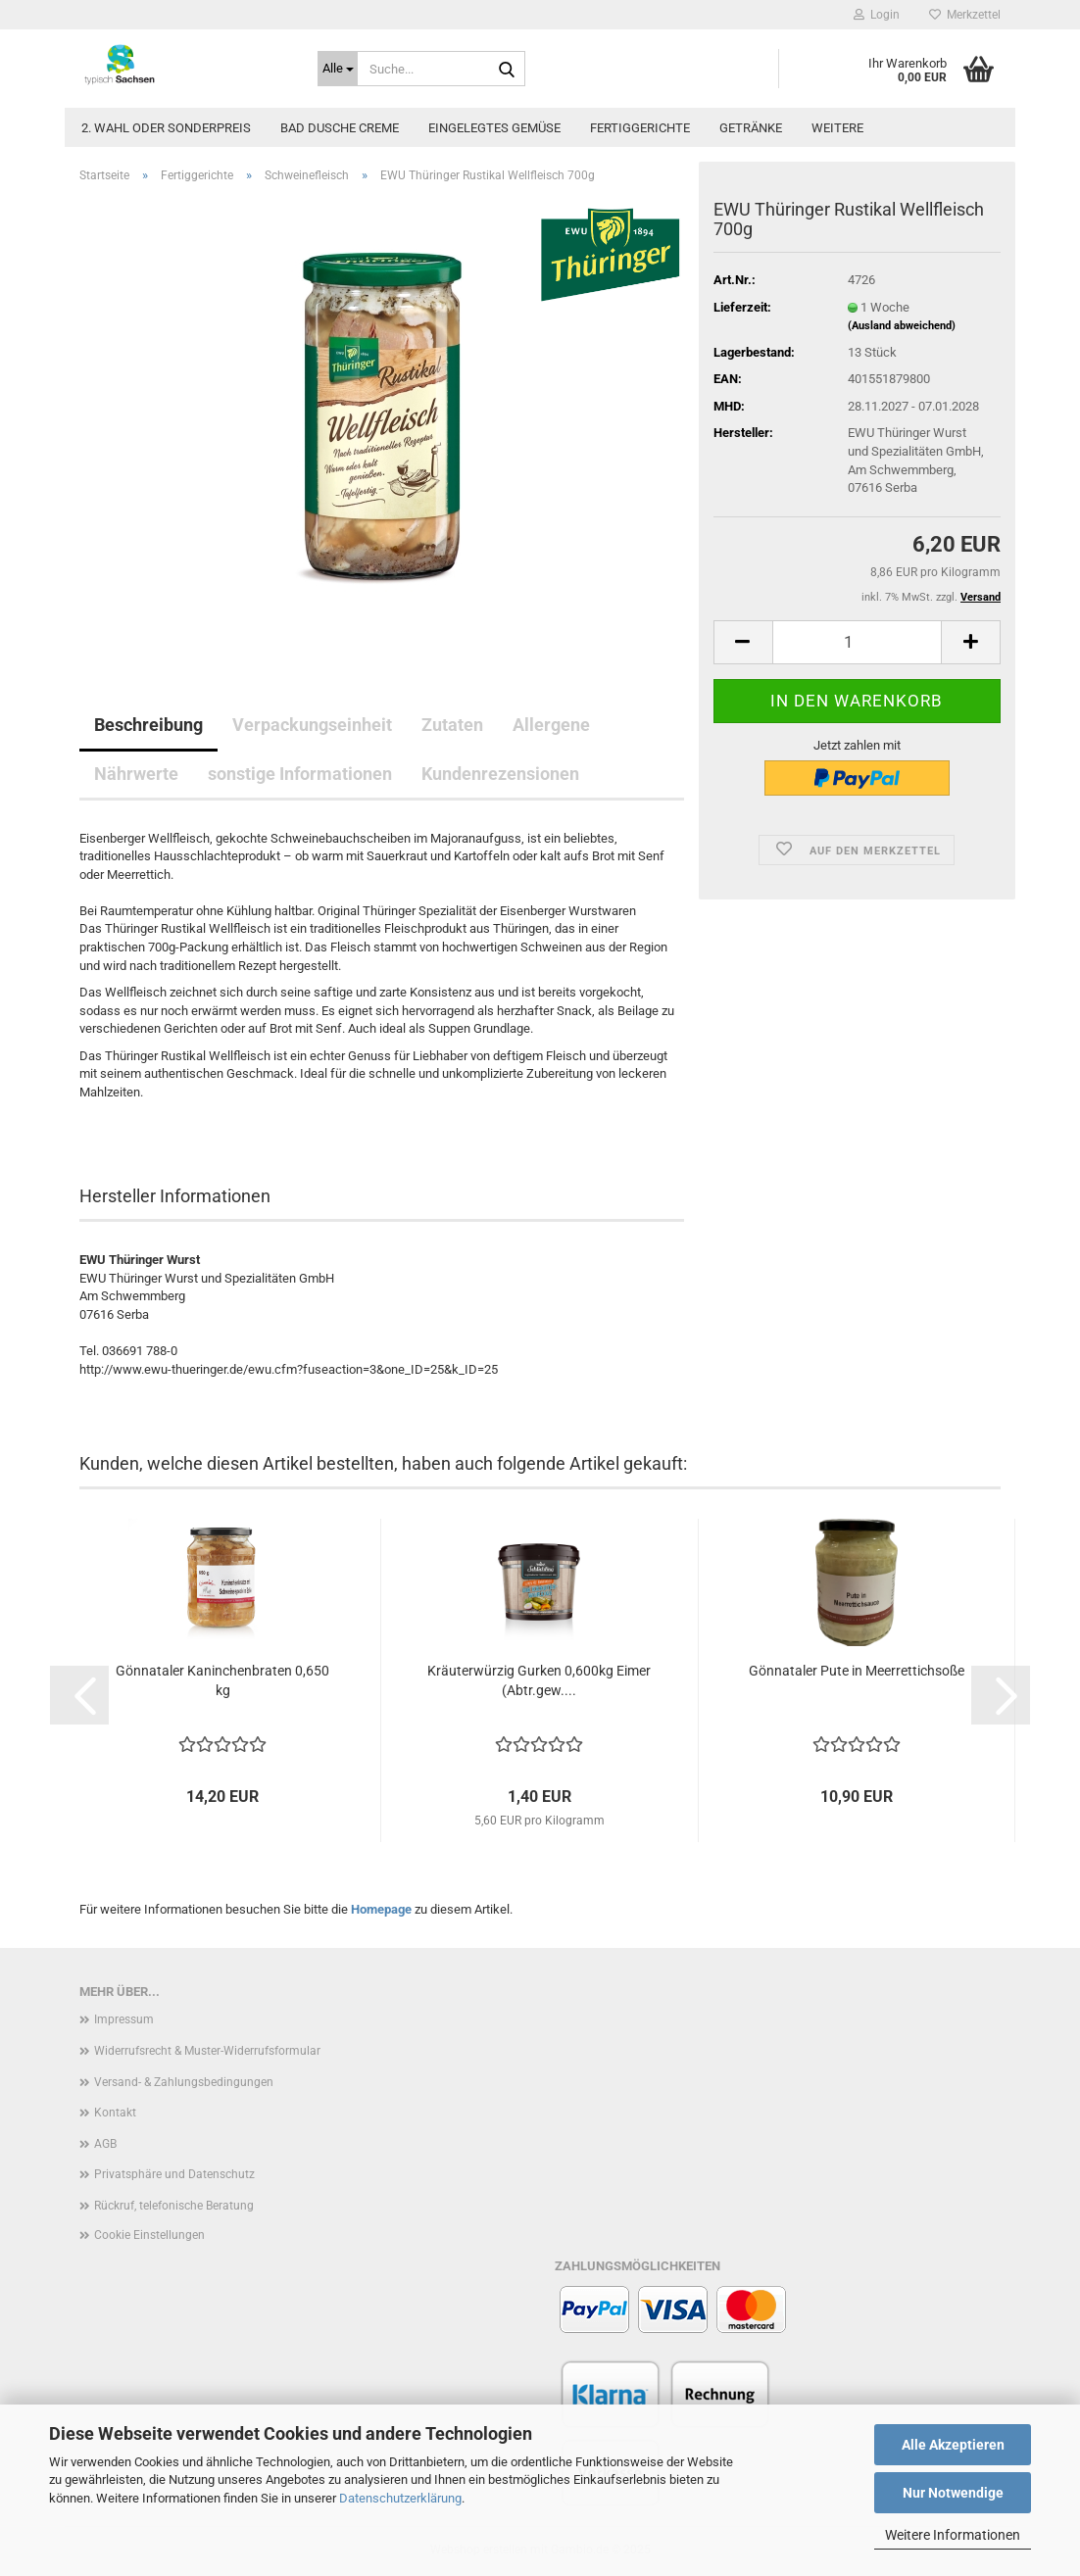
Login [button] (877, 15)
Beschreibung (148, 724)
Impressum (124, 2019)
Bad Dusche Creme (339, 128)
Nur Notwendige (953, 2493)
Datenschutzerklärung (400, 2498)
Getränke (750, 128)
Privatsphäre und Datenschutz (174, 2174)
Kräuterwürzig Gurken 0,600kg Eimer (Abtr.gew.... (539, 1680)
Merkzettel (965, 15)
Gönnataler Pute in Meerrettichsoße (856, 1670)
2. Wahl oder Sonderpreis (166, 128)
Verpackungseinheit (312, 724)
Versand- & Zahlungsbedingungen (183, 2082)
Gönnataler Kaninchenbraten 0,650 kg (222, 1680)
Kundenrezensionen (500, 773)
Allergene (551, 724)
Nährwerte (136, 773)
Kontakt (115, 2112)
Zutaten (452, 724)
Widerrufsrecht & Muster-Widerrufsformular (207, 2051)
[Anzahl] (857, 642)
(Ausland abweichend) (902, 325)
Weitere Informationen (952, 2535)
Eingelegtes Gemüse (494, 128)
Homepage (381, 1909)
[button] (742, 642)
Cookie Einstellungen (149, 2235)
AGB (105, 2144)
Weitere (837, 128)
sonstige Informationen (300, 773)
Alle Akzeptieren (953, 2445)
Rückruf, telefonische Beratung (174, 2205)
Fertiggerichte (640, 128)
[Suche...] (338, 68)
